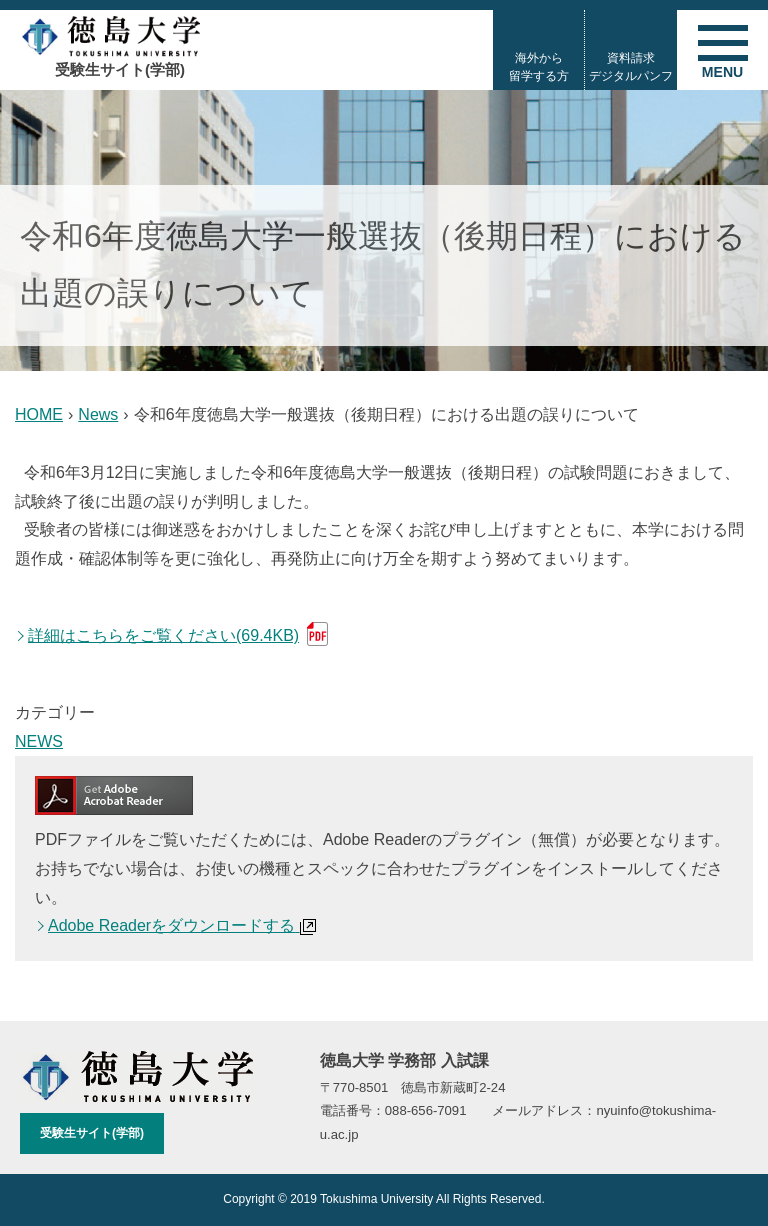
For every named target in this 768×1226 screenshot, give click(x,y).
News (98, 414)
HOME (39, 414)
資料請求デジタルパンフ (631, 67)
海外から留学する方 (539, 67)
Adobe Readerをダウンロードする (182, 925)
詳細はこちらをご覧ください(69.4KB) (163, 635)
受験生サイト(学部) (92, 1133)
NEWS (39, 741)
